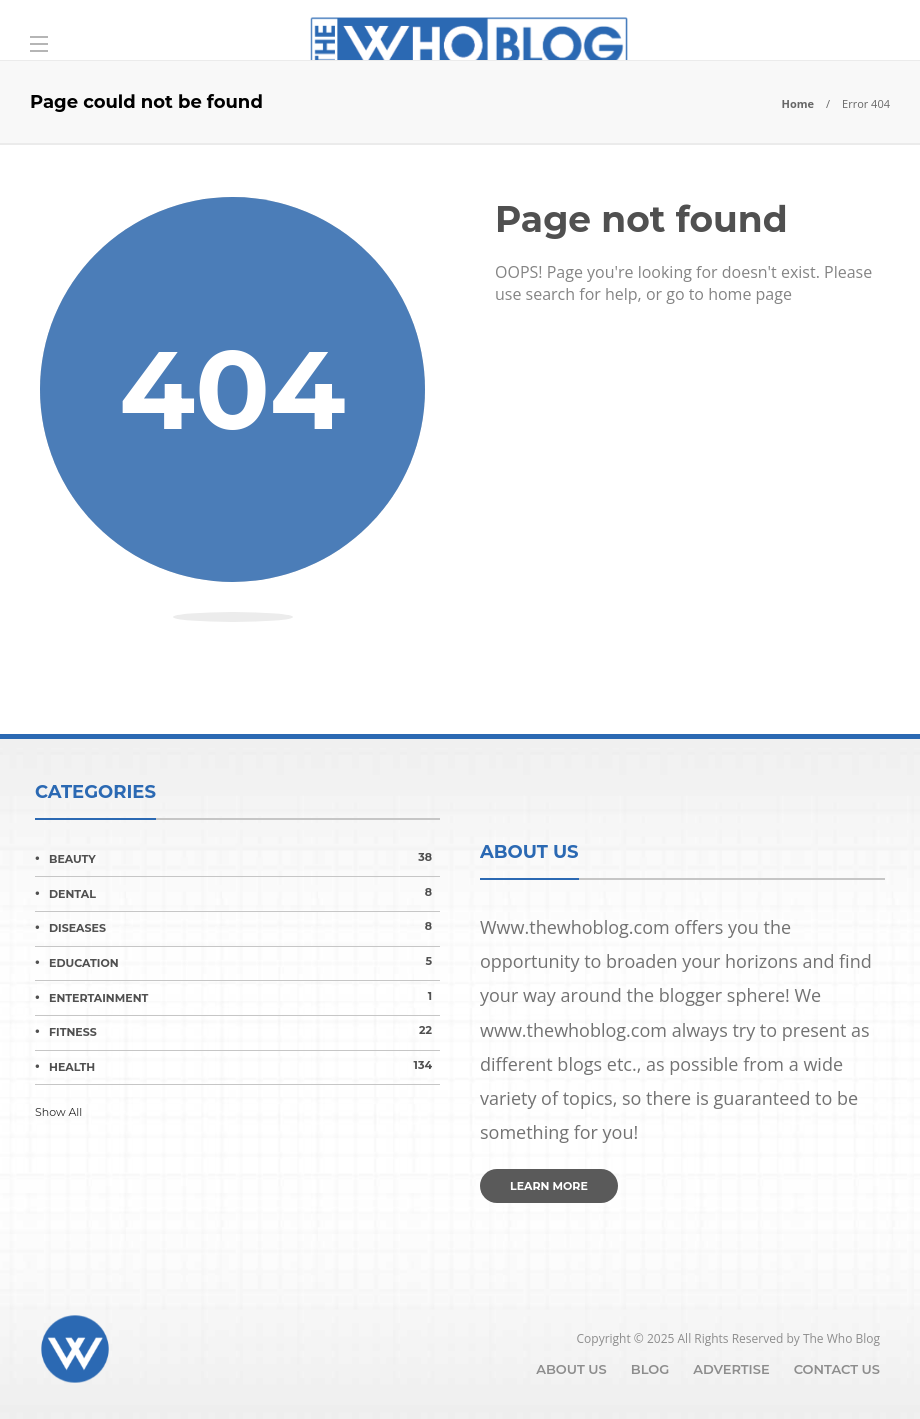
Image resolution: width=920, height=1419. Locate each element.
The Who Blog (841, 1338)
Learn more (549, 1186)
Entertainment (244, 997)
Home (797, 103)
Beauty (244, 858)
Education (244, 962)
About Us (571, 1369)
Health (244, 1066)
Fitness (244, 1031)
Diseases (244, 927)
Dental (244, 893)
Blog (650, 1369)
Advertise (731, 1369)
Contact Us (837, 1369)
